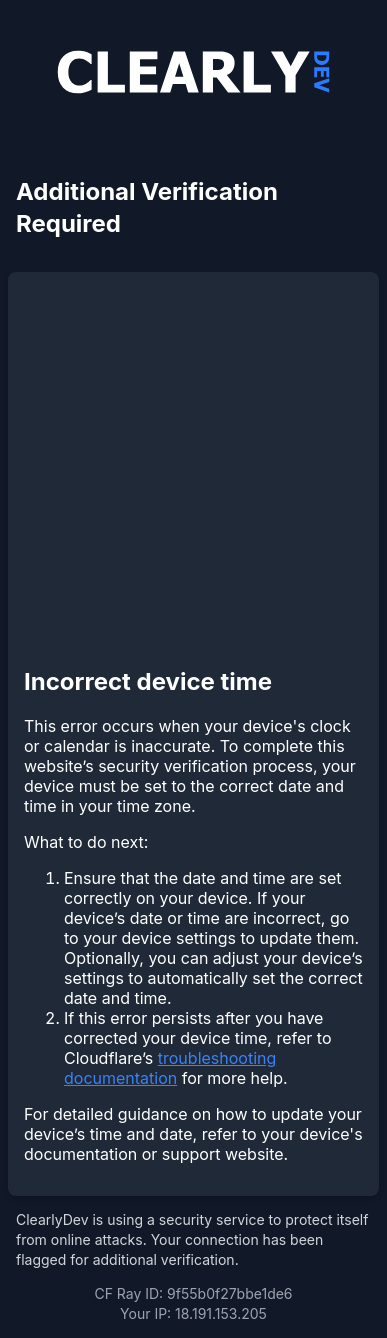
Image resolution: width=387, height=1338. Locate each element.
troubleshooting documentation (170, 1068)
